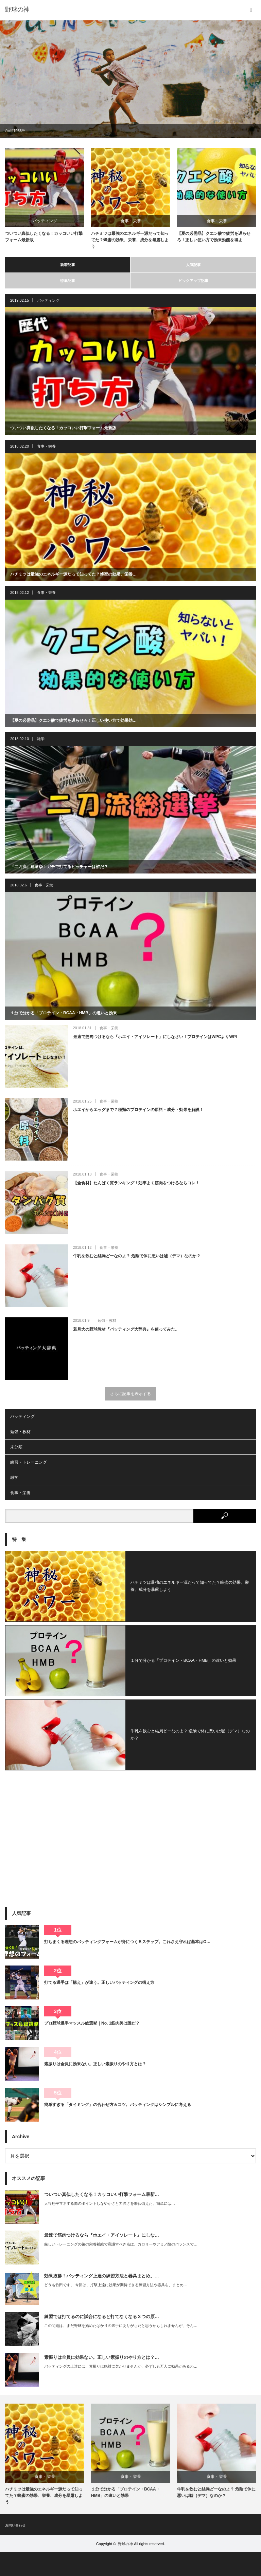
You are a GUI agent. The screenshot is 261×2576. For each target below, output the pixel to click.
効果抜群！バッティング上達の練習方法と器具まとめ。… (101, 2275)
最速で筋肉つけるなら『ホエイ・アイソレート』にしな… (101, 2235)
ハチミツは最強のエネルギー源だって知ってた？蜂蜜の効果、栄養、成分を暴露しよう (130, 240)
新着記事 (67, 265)
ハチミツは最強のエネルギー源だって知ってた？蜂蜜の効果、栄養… (73, 574)
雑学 (41, 739)
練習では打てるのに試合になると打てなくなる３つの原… (101, 2316)
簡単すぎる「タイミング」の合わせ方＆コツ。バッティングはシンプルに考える (117, 2104)
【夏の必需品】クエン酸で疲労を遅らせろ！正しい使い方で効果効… (73, 720)
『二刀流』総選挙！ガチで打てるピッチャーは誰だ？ (59, 866)
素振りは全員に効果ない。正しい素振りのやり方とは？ (95, 2064)
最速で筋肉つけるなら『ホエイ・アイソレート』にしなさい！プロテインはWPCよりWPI (155, 1036)
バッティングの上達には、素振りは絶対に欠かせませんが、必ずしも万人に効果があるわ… (120, 2366)
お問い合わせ (15, 2525)
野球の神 (17, 9)
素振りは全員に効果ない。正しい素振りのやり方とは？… (101, 2357)
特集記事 (67, 281)
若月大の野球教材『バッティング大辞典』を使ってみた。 (126, 1329)
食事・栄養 (131, 221)
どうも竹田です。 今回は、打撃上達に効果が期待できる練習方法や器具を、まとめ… (115, 2285)
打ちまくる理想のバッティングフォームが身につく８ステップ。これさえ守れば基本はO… (127, 1941)
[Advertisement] (130, 1826)
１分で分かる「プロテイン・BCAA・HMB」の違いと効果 (63, 1013)
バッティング (45, 221)
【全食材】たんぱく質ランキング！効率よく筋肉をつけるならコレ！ (136, 1183)
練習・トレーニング (28, 1462)
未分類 (16, 1447)
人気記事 (193, 265)
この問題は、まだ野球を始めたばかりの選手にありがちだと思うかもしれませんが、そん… (120, 2326)
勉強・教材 (107, 1320)
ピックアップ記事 (193, 281)
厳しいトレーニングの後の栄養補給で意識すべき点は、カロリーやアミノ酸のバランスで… (120, 2244)
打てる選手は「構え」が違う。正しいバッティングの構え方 (99, 1982)
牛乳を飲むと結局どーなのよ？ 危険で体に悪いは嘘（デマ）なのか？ (137, 1256)
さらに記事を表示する (130, 1393)
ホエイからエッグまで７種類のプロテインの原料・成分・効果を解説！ (138, 1109)
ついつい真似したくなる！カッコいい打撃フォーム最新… (101, 2194)
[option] (130, 79)
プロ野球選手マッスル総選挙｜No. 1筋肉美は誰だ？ (92, 2023)
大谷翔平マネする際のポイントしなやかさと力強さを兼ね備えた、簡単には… (109, 2203)
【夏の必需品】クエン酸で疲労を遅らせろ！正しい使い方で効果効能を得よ (213, 236)
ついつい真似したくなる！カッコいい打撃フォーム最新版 (44, 236)
